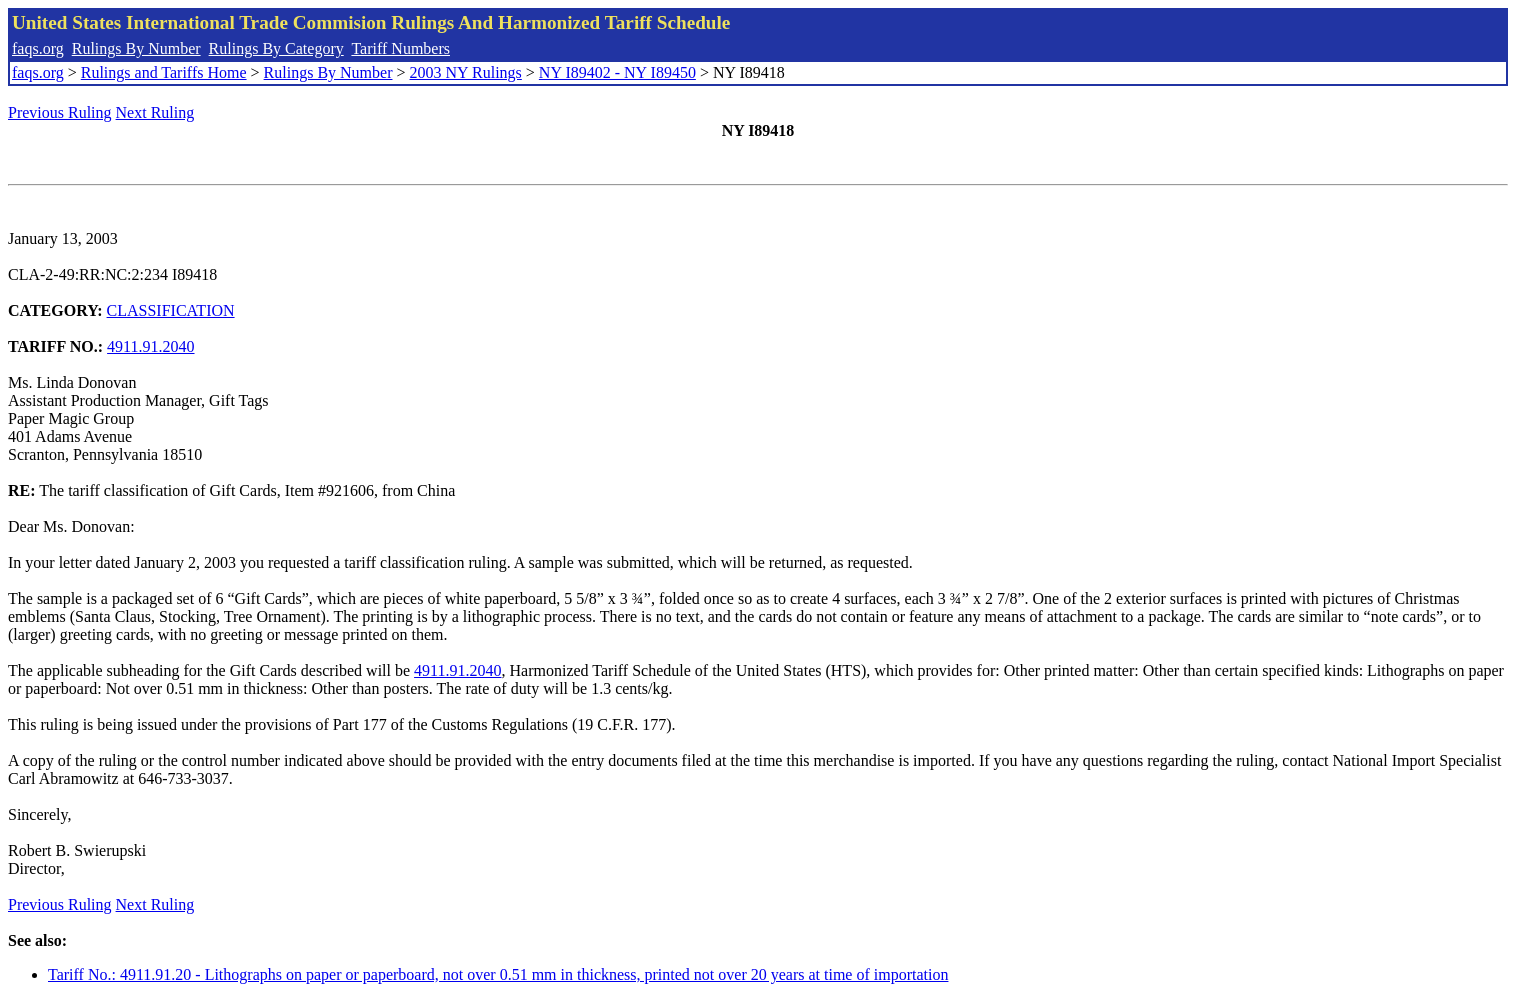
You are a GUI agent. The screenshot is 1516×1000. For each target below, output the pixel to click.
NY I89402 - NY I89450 (617, 72)
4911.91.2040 (150, 346)
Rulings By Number (136, 48)
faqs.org (38, 48)
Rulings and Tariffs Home (164, 72)
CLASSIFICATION (171, 310)
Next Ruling (155, 112)
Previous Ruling (60, 112)
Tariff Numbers (400, 48)
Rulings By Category (276, 48)
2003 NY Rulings (466, 72)
